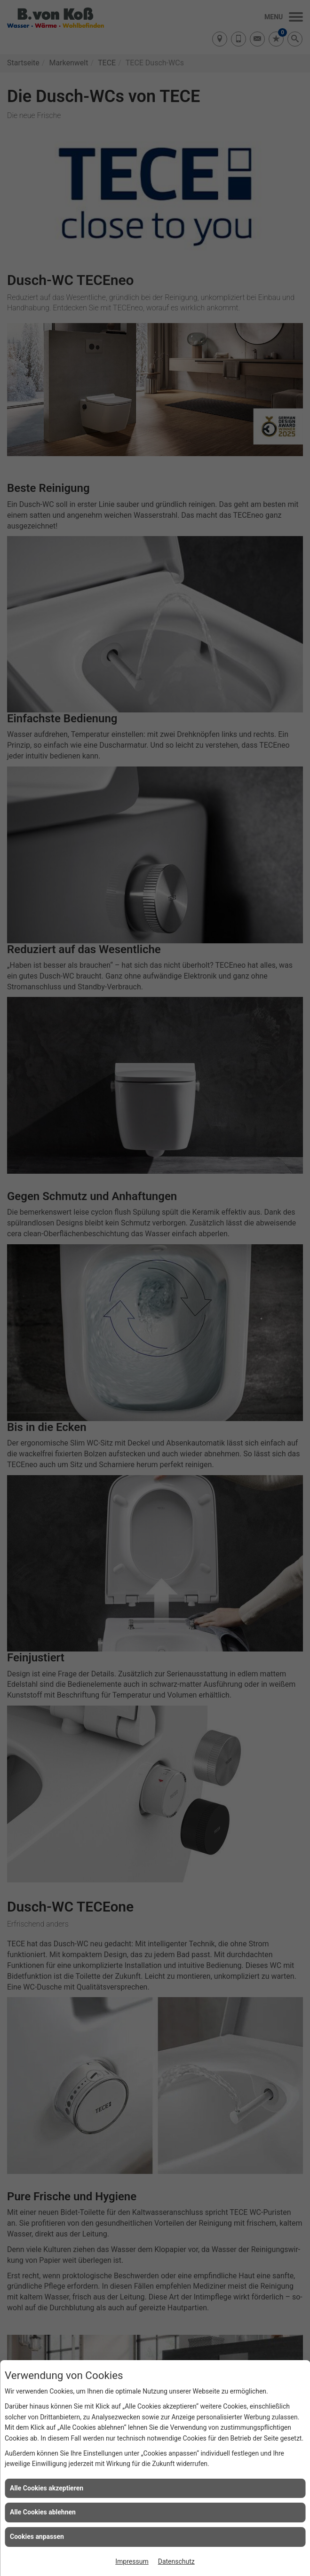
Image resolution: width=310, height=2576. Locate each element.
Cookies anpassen (37, 2536)
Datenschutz (176, 2561)
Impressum (131, 2561)
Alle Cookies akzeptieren (46, 2488)
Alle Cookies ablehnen (43, 2512)
